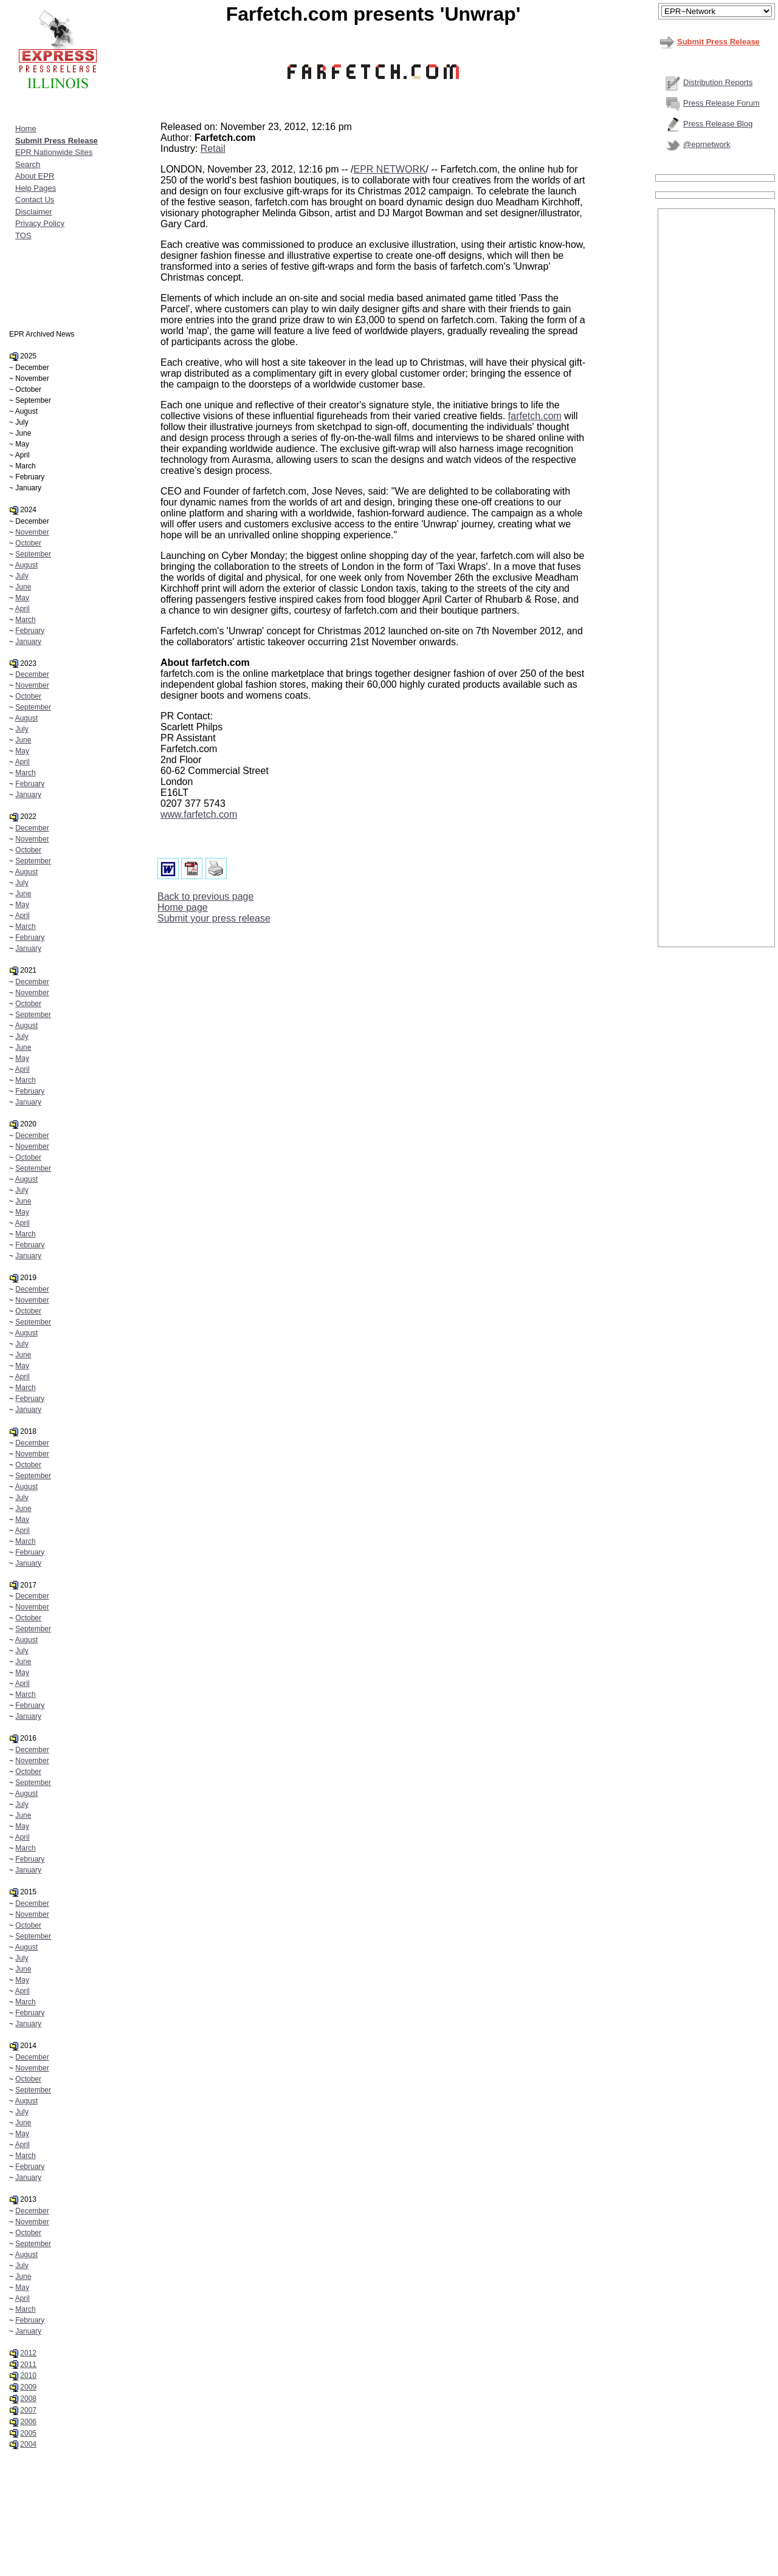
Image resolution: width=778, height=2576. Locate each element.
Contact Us (34, 199)
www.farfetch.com (198, 814)
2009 (28, 2387)
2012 (28, 2353)
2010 (28, 2375)
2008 (28, 2398)
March (25, 619)
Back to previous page (205, 896)
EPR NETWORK (389, 169)
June (23, 587)
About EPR (34, 175)
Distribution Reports (717, 82)
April (22, 609)
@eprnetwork (707, 144)
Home (25, 128)
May (22, 598)
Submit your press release (213, 918)
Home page (182, 907)
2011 (28, 2364)
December (32, 674)
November (32, 532)
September (33, 554)
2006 (28, 2421)
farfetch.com (535, 416)
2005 (28, 2433)
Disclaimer (33, 211)
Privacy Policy (39, 223)
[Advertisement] (716, 393)
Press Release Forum (721, 103)
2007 (28, 2410)
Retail (213, 148)
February (29, 630)
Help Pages (35, 188)
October (28, 543)
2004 (28, 2444)
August (26, 565)
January (28, 641)
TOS (23, 235)
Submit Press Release (718, 41)
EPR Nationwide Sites (53, 152)
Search (27, 164)
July (21, 576)
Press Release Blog (717, 123)
